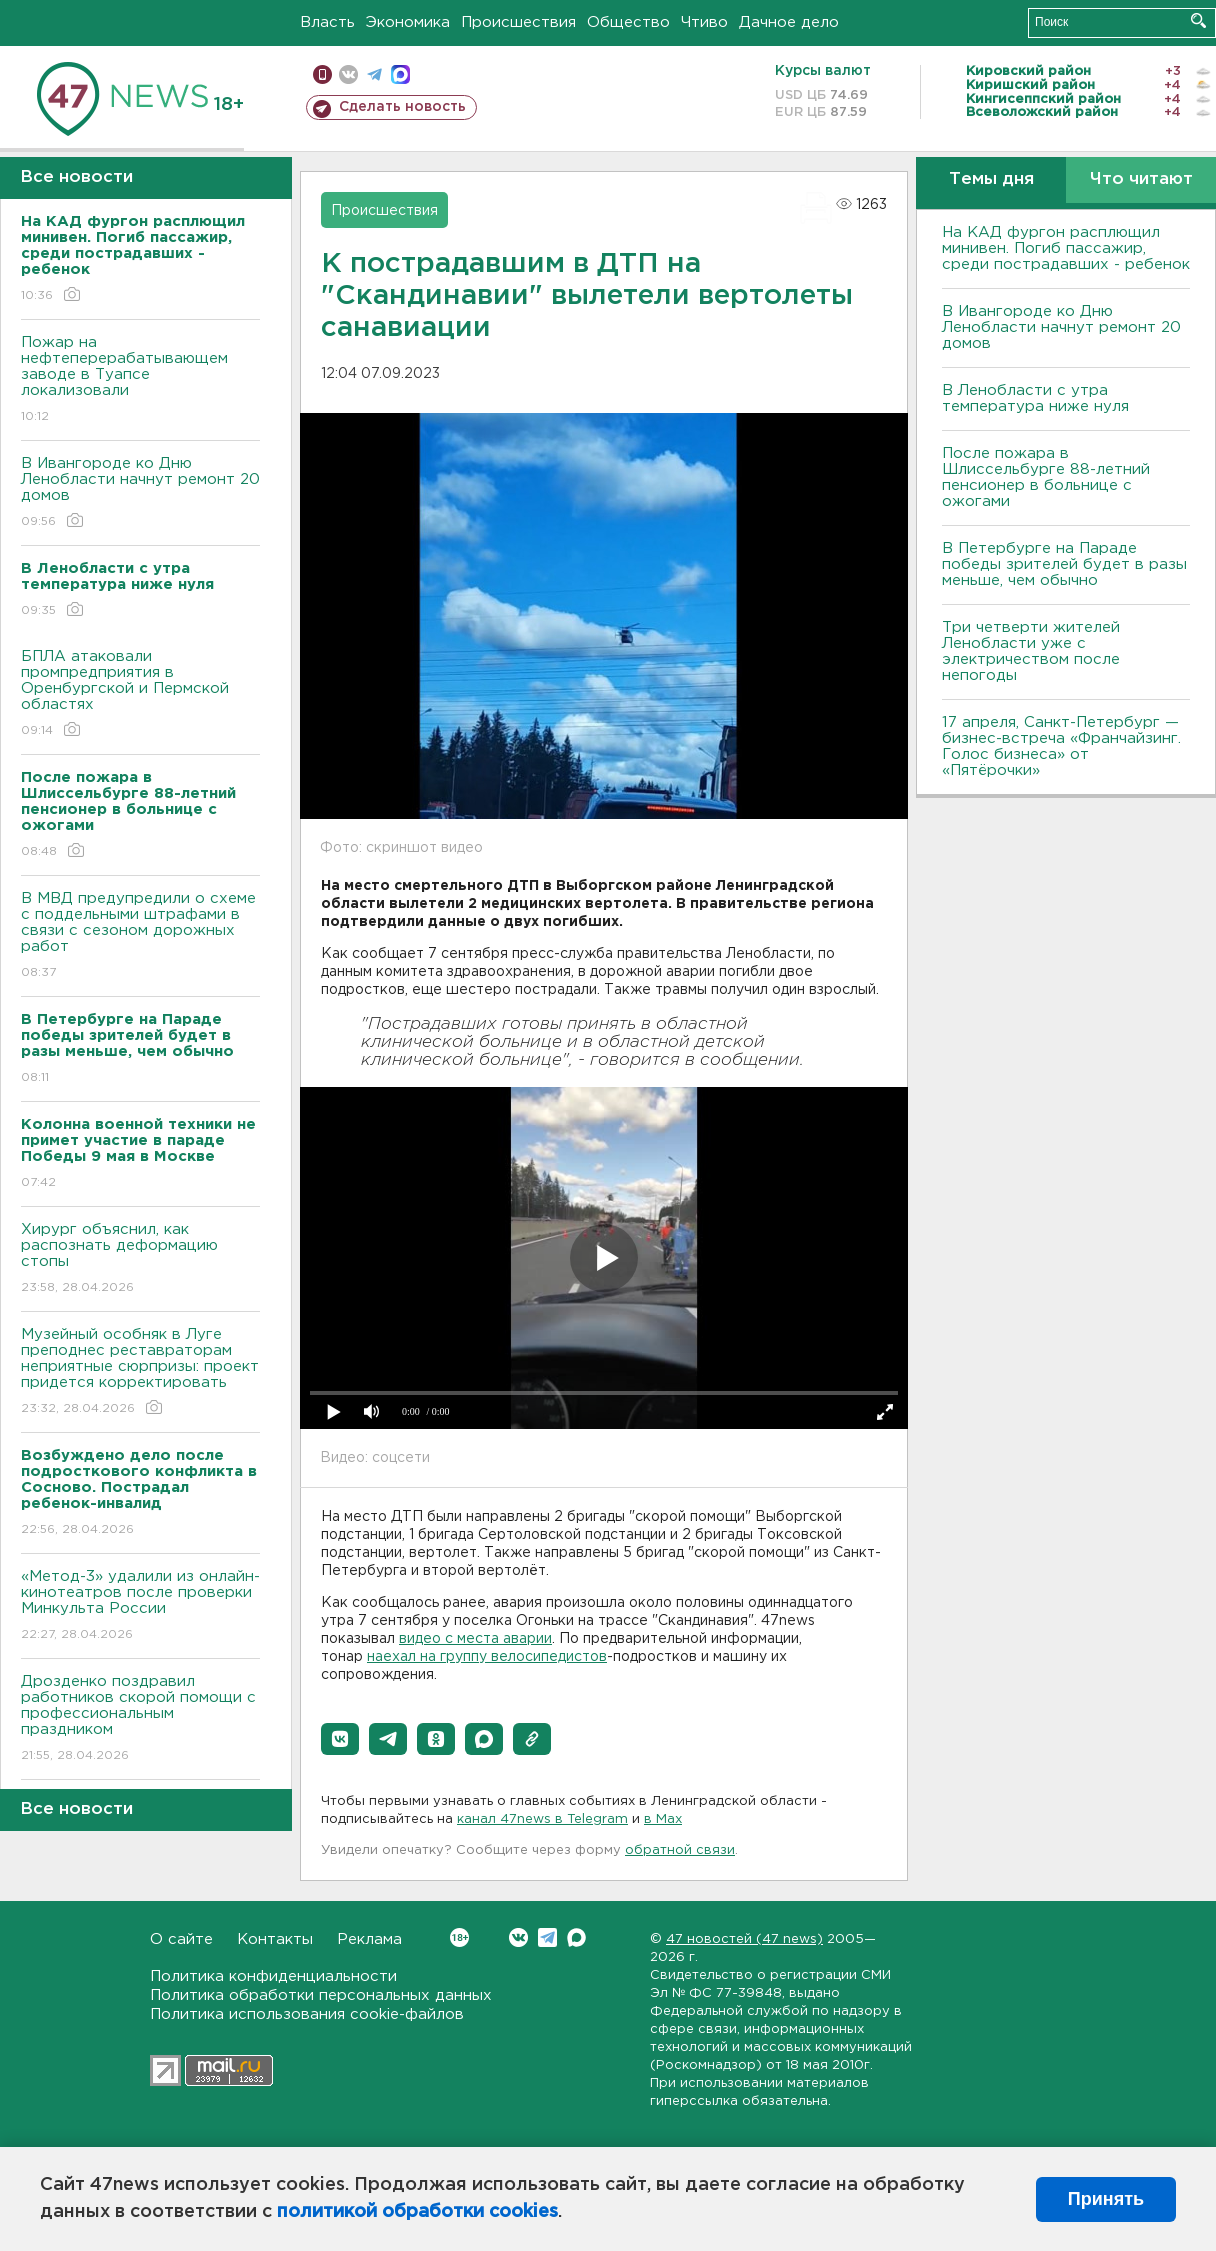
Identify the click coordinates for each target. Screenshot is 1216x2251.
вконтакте (348, 74)
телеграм (374, 74)
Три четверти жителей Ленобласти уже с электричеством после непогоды (1031, 651)
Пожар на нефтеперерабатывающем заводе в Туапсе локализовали (140, 380)
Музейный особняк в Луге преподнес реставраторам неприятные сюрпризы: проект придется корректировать (140, 1372)
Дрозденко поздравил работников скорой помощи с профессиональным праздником (140, 1719)
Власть (327, 22)
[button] (340, 1739)
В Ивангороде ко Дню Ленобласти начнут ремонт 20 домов (140, 493)
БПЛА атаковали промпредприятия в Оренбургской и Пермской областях (140, 694)
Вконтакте (459, 1937)
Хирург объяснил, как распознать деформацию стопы (140, 1259)
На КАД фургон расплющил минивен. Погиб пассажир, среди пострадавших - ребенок (1066, 248)
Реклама (369, 1939)
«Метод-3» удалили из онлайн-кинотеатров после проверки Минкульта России (140, 1606)
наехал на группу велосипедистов (487, 1657)
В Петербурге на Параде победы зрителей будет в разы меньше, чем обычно (1064, 564)
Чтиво (704, 22)
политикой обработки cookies (417, 2212)
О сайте (181, 1939)
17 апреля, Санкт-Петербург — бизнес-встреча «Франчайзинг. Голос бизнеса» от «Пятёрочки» (1061, 746)
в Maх (663, 1819)
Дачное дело (789, 22)
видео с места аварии (475, 1639)
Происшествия (518, 22)
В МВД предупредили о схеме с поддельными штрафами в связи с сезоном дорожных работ (140, 936)
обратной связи (680, 1850)
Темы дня (991, 179)
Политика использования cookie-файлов (307, 2014)
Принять (1106, 2199)
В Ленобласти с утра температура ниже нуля (1035, 398)
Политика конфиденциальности (273, 1976)
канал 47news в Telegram (542, 1819)
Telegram (547, 1937)
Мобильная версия (322, 74)
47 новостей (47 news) (744, 1939)
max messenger (400, 74)
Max (576, 1937)
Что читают (1141, 179)
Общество (628, 22)
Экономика (408, 22)
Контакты (275, 1939)
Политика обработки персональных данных (321, 1995)
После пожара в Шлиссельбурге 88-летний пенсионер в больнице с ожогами (1046, 477)
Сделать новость (402, 107)
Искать (1198, 20)
